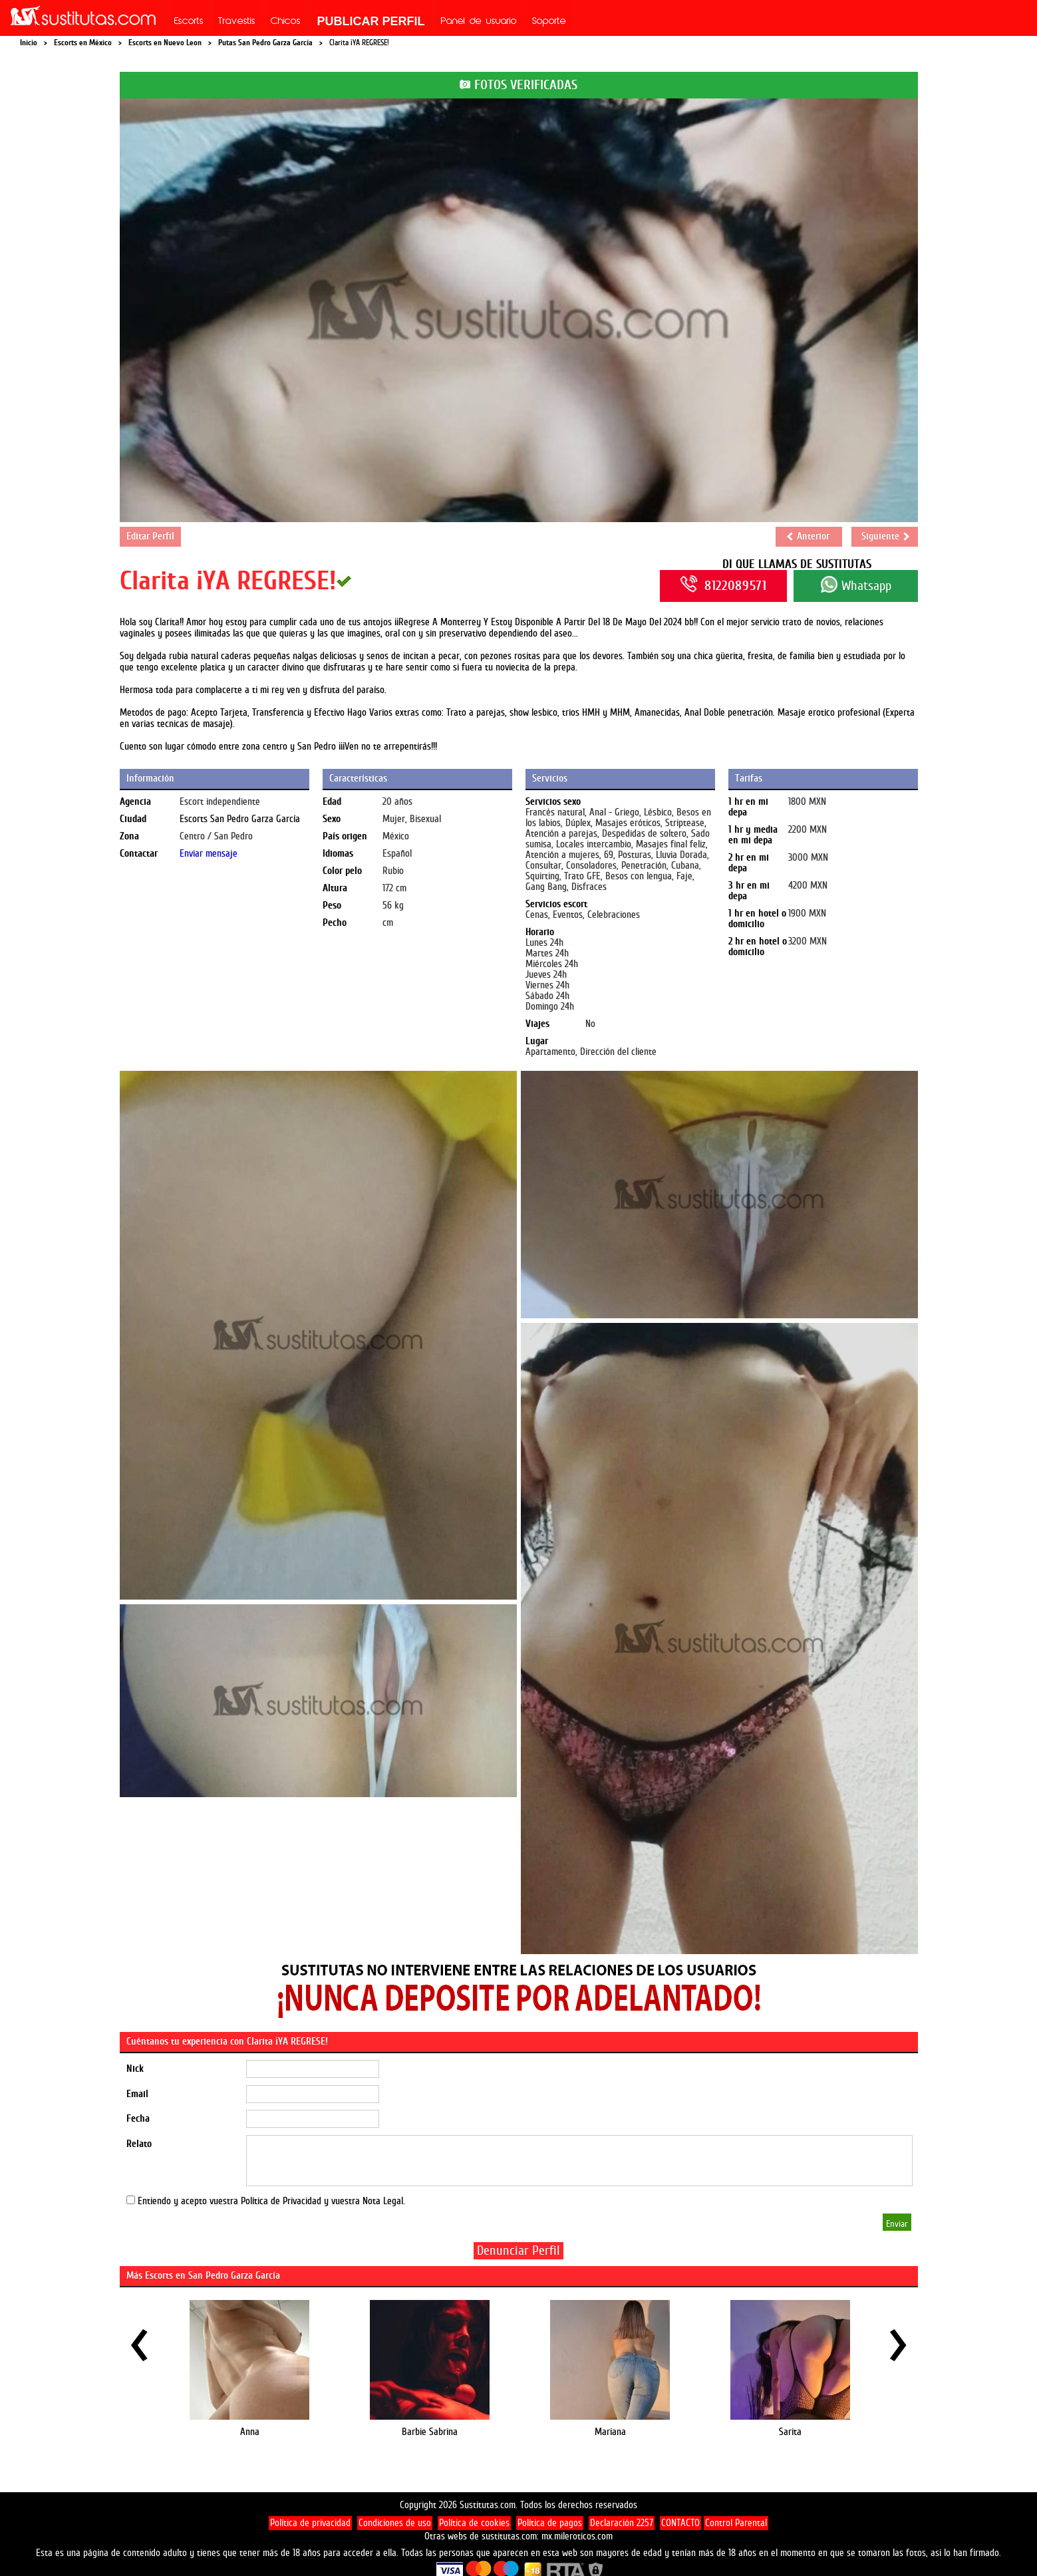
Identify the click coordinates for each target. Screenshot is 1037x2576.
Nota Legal (383, 2201)
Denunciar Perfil (518, 2250)
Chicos (286, 22)
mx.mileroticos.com (577, 2536)
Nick (135, 2069)
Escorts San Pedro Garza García (240, 819)
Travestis (236, 22)
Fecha (138, 2118)
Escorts (189, 22)
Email (137, 2094)
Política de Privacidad (281, 2201)
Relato (139, 2144)
